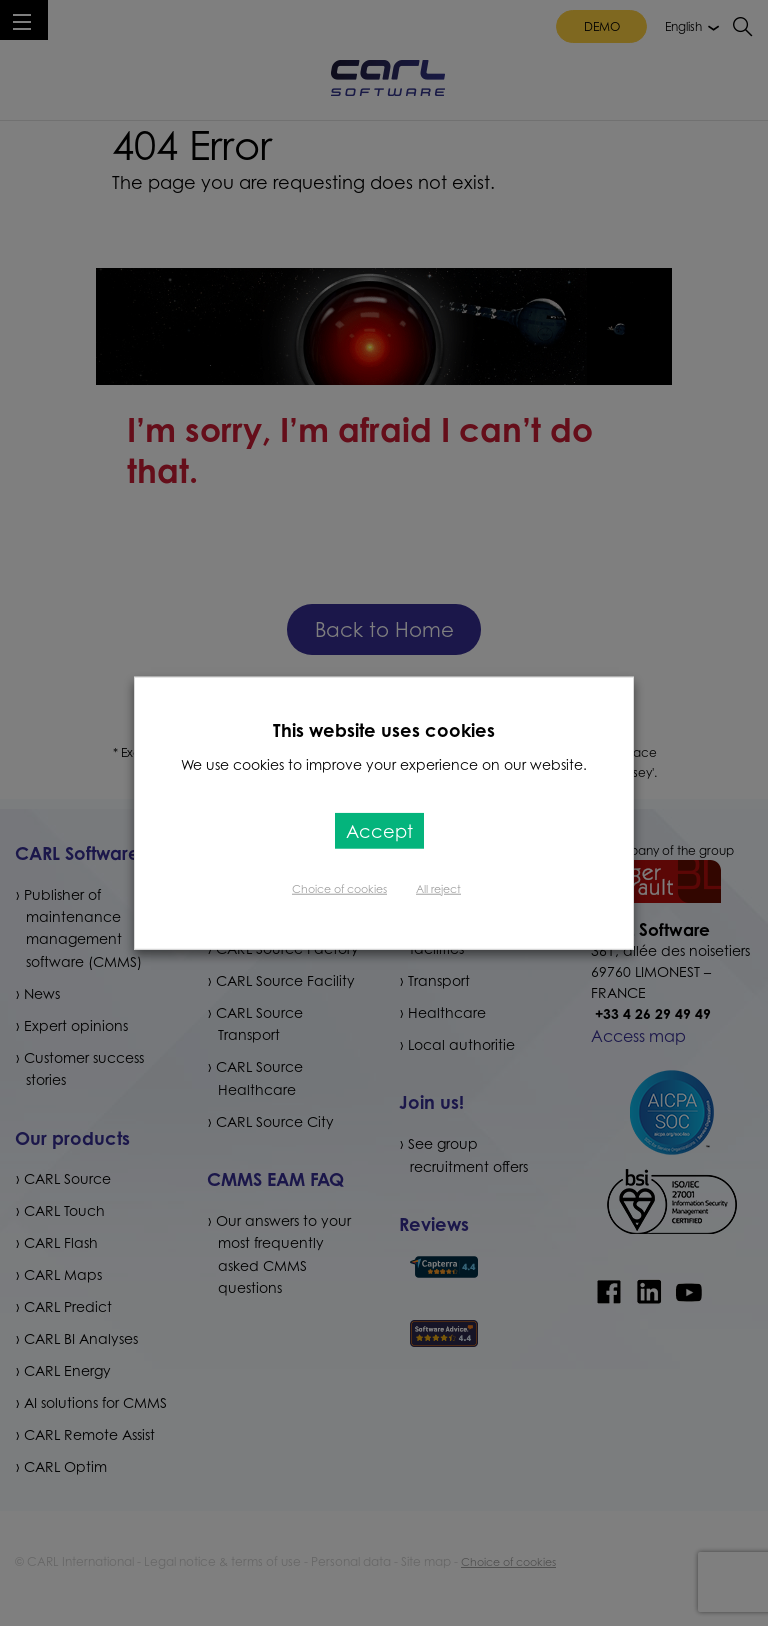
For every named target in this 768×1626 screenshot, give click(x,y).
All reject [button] (438, 888)
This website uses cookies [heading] (384, 730)
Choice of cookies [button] (339, 888)
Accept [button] (379, 830)
